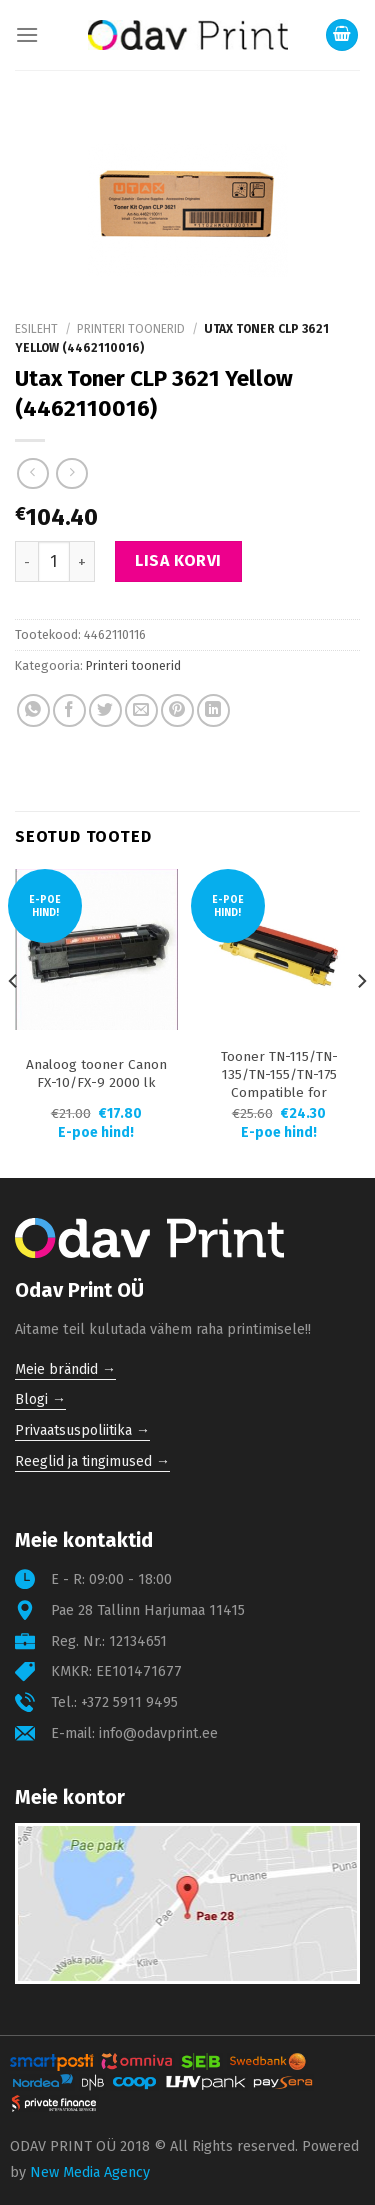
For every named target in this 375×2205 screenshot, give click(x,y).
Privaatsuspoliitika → (82, 1430)
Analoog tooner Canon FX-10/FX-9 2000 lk (96, 1073)
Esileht (36, 329)
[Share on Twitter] (105, 710)
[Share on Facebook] (69, 710)
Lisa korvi (178, 560)
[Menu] (27, 34)
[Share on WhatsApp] (33, 710)
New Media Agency (90, 2172)
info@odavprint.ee (158, 1733)
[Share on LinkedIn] (213, 710)
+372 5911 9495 (129, 1702)
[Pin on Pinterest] (177, 710)
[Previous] (14, 1021)
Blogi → (40, 1399)
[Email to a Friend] (141, 710)
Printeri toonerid (131, 329)
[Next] (361, 1021)
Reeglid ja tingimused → (92, 1461)
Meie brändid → (65, 1369)
